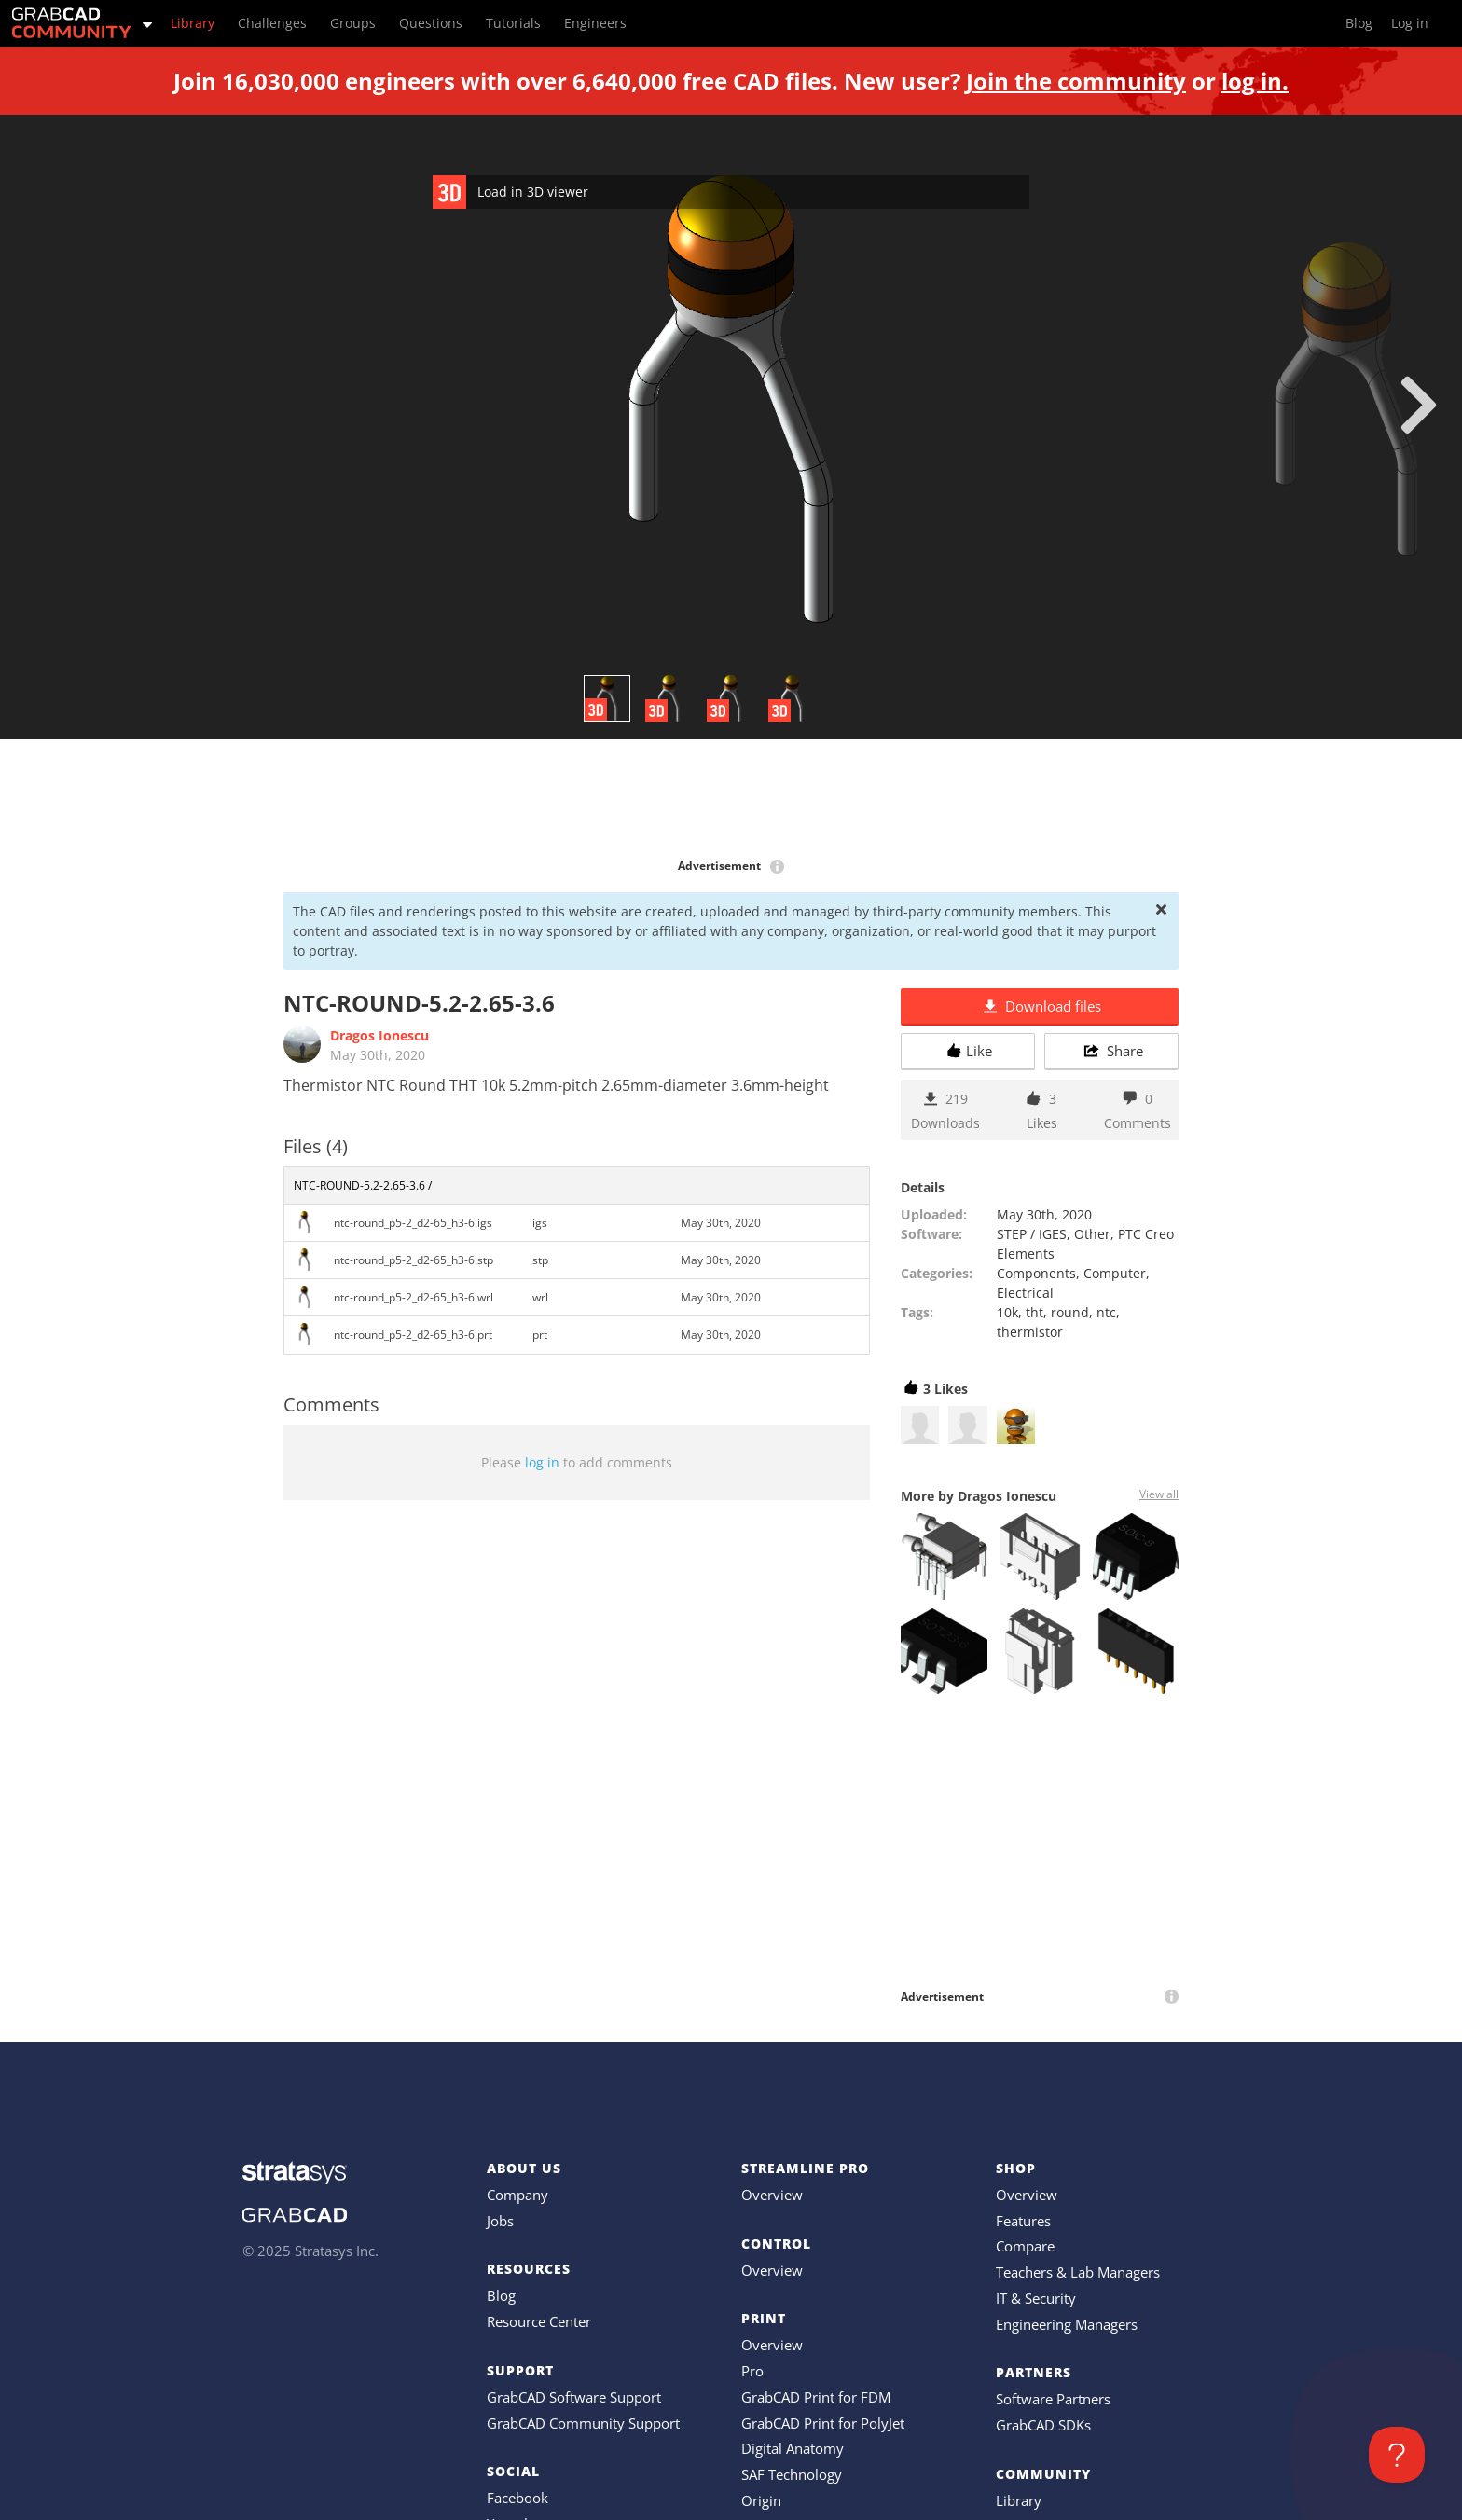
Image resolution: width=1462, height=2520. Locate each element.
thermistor (1030, 1332)
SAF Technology (791, 2474)
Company (517, 2194)
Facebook (517, 2497)
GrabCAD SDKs (1043, 2425)
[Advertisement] (731, 800)
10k (1007, 1312)
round (1070, 1312)
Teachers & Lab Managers (1078, 2272)
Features (1023, 2220)
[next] (1419, 404)
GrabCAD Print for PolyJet (822, 2423)
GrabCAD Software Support (574, 2397)
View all (1159, 1494)
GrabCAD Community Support (583, 2423)
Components (1036, 1273)
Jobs (500, 2220)
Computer (1114, 1273)
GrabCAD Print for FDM (815, 2397)
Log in (1409, 23)
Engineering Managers (1067, 2324)
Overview (772, 2194)
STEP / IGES (1032, 1234)
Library (1018, 2500)
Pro (752, 2371)
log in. (1255, 80)
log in (542, 1462)
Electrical (1025, 1292)
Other (1092, 1234)
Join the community (1076, 80)
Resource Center (539, 2321)
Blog (501, 2295)
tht (1034, 1312)
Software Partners (1053, 2398)
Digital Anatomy (792, 2448)
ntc (1106, 1312)
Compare (1025, 2246)
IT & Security (1036, 2298)
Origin (761, 2500)
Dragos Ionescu (379, 1035)
